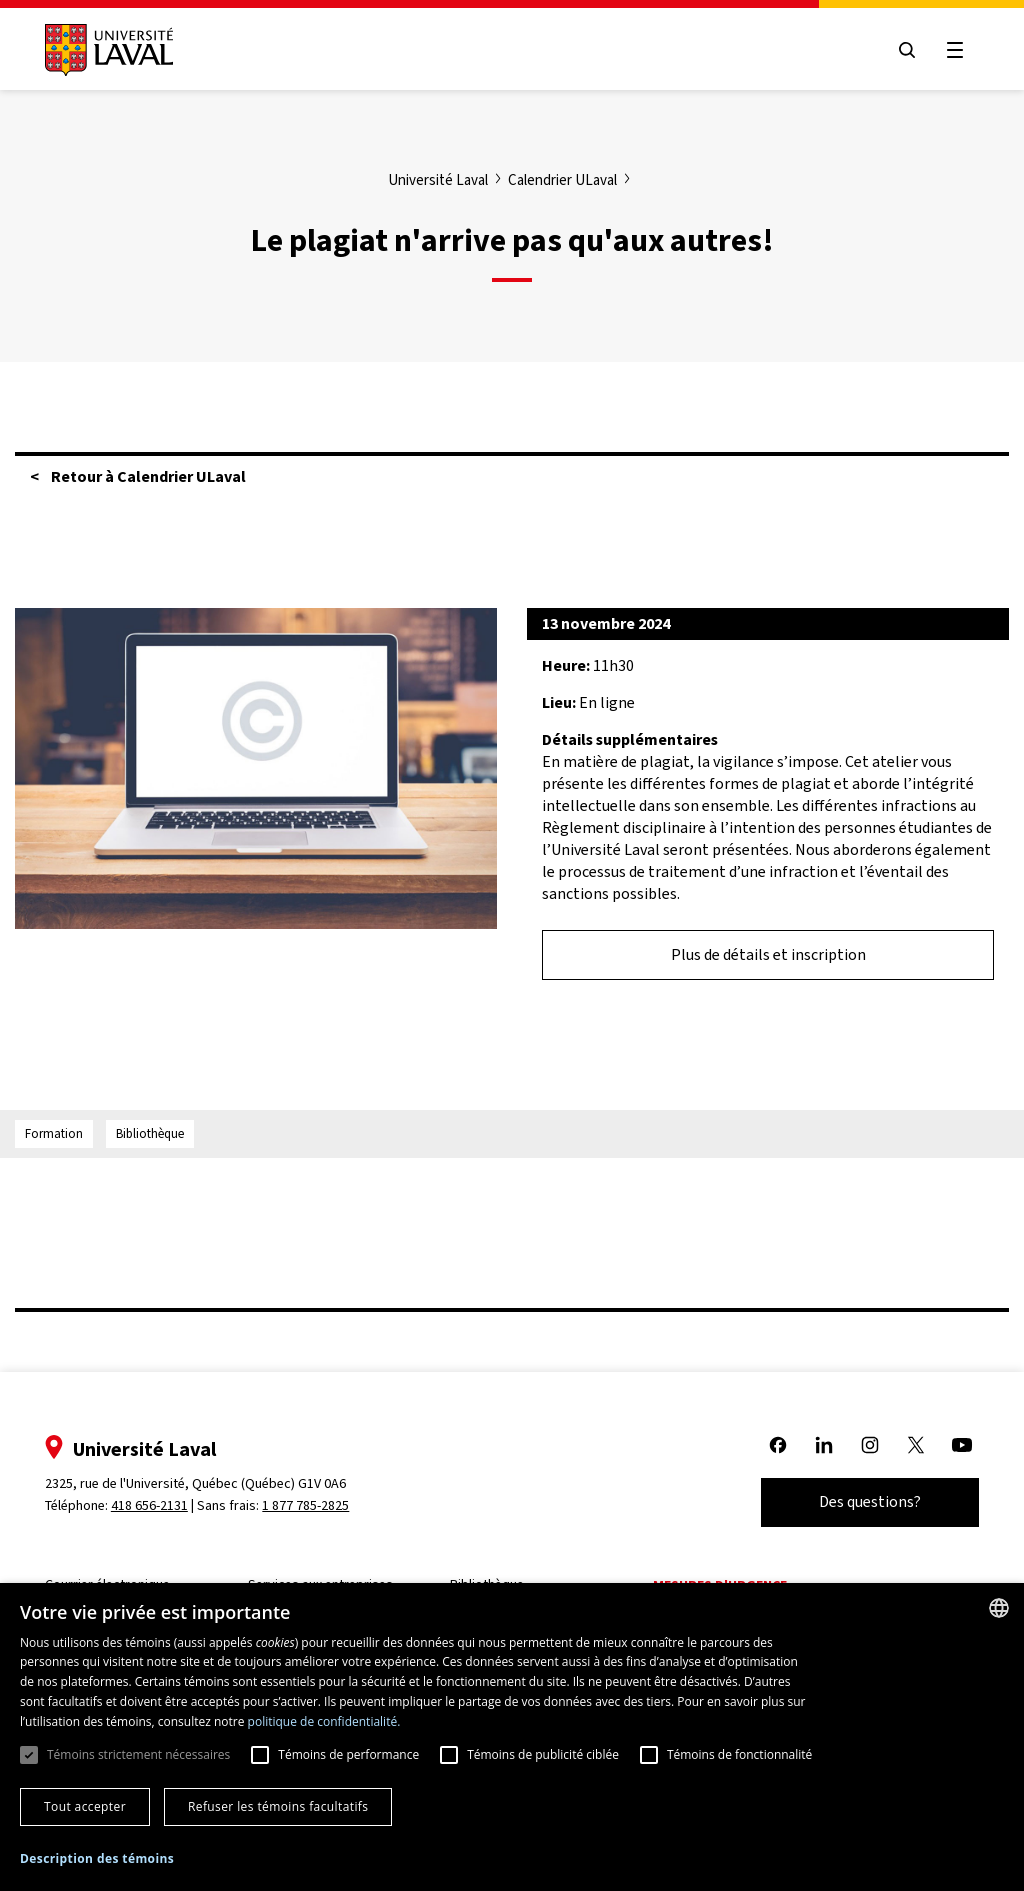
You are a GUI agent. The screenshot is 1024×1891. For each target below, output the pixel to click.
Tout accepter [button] (85, 1806)
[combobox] (999, 1608)
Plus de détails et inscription (768, 954)
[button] (97, 1859)
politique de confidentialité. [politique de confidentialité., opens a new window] (324, 1721)
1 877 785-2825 (307, 1505)
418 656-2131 (150, 1505)
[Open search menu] (906, 50)
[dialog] (512, 1737)
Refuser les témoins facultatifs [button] (278, 1806)
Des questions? (869, 1501)
